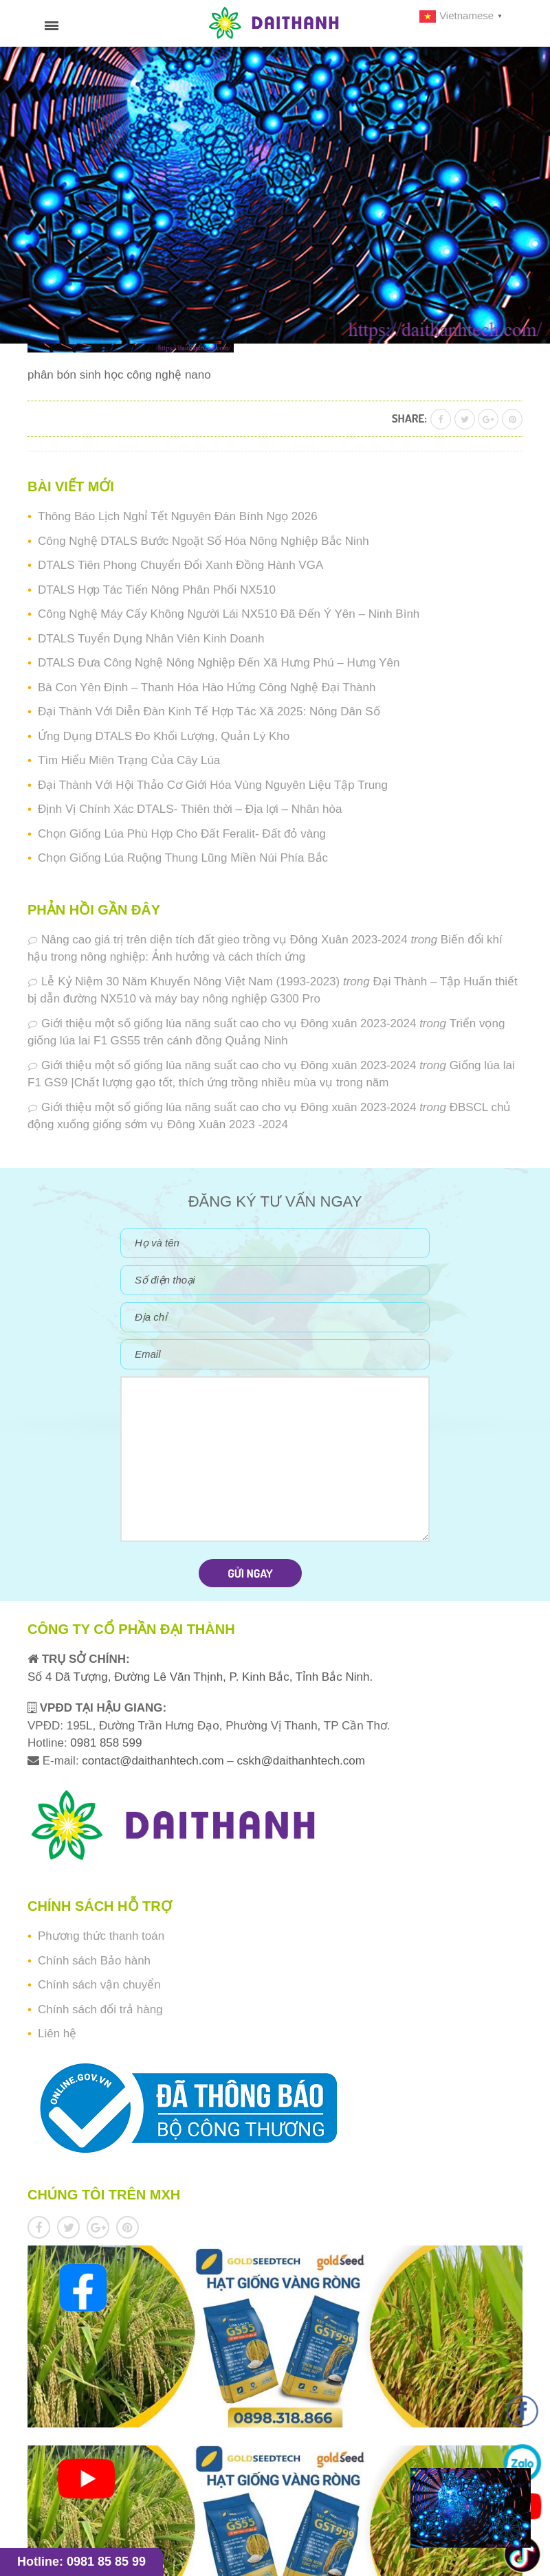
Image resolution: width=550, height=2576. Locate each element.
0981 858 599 (104, 1742)
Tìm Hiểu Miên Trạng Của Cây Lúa (129, 760)
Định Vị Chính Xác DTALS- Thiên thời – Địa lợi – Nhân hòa (190, 809)
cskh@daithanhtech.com (301, 1760)
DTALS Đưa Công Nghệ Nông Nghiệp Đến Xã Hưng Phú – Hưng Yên (218, 662)
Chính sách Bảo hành (94, 1960)
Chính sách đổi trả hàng (100, 2009)
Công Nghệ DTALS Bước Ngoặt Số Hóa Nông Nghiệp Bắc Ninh (203, 541)
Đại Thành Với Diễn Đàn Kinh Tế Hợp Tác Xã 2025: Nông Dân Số (209, 711)
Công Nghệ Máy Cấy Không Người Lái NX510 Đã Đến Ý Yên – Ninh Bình (228, 613)
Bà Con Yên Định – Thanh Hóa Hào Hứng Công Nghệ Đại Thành (206, 687)
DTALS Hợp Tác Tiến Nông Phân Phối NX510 (157, 589)
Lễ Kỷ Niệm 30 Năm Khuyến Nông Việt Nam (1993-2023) (190, 981)
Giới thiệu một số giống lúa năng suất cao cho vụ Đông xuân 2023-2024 (228, 1023)
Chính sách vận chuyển (99, 1984)
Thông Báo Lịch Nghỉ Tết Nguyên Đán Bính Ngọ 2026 (178, 516)
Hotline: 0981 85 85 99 (81, 2561)
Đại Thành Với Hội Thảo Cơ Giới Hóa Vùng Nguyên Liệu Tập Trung (213, 785)
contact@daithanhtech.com (154, 1760)
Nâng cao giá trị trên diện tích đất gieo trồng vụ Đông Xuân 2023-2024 (224, 939)
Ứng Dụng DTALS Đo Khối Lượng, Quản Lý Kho (163, 736)
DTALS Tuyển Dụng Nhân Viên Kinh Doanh (151, 638)
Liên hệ (57, 2033)
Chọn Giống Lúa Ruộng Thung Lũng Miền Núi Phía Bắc (183, 857)
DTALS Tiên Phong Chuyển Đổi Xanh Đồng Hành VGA (180, 565)
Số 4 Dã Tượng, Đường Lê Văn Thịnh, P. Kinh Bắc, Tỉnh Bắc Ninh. (200, 1676)
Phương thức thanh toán (101, 1935)
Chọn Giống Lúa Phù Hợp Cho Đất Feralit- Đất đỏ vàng (182, 833)
